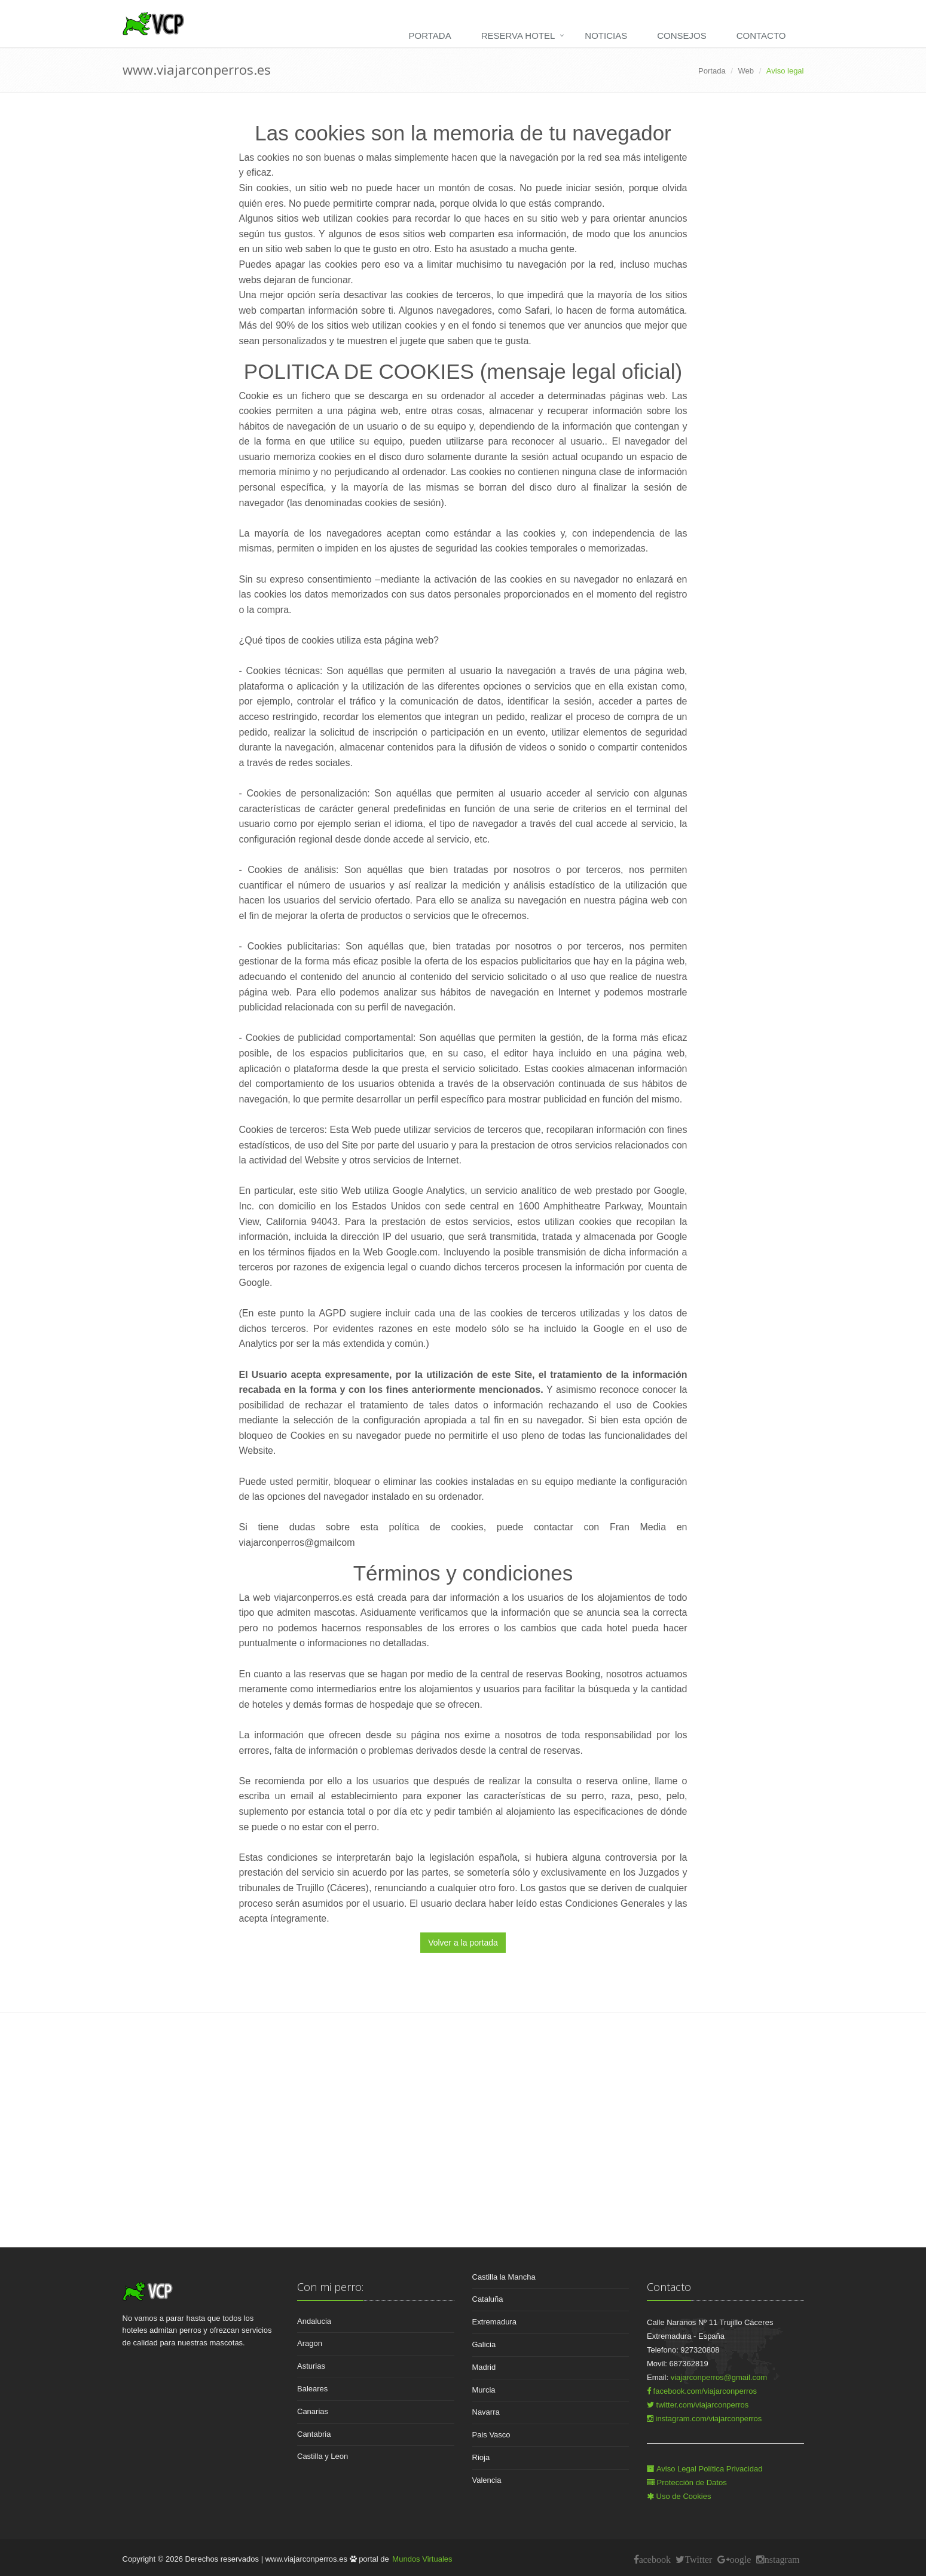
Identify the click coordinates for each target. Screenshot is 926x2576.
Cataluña (487, 2299)
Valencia (487, 2480)
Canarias (312, 2411)
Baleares (312, 2388)
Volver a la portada (463, 1942)
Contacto (761, 35)
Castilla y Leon (322, 2456)
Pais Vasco (491, 2434)
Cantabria (314, 2434)
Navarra (486, 2411)
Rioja (481, 2457)
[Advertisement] (463, 2145)
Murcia (484, 2389)
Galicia (484, 2344)
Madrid (484, 2367)
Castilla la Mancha (504, 2276)
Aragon (309, 2343)
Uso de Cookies (679, 2496)
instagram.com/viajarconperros (704, 2418)
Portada (430, 35)
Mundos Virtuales (422, 2558)
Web (746, 70)
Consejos (682, 35)
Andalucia (314, 2321)
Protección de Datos (687, 2482)
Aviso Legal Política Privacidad (704, 2468)
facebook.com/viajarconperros (702, 2391)
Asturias (311, 2365)
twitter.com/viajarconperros (697, 2404)
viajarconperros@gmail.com (719, 2377)
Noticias (606, 35)
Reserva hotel (518, 35)
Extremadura (494, 2321)
